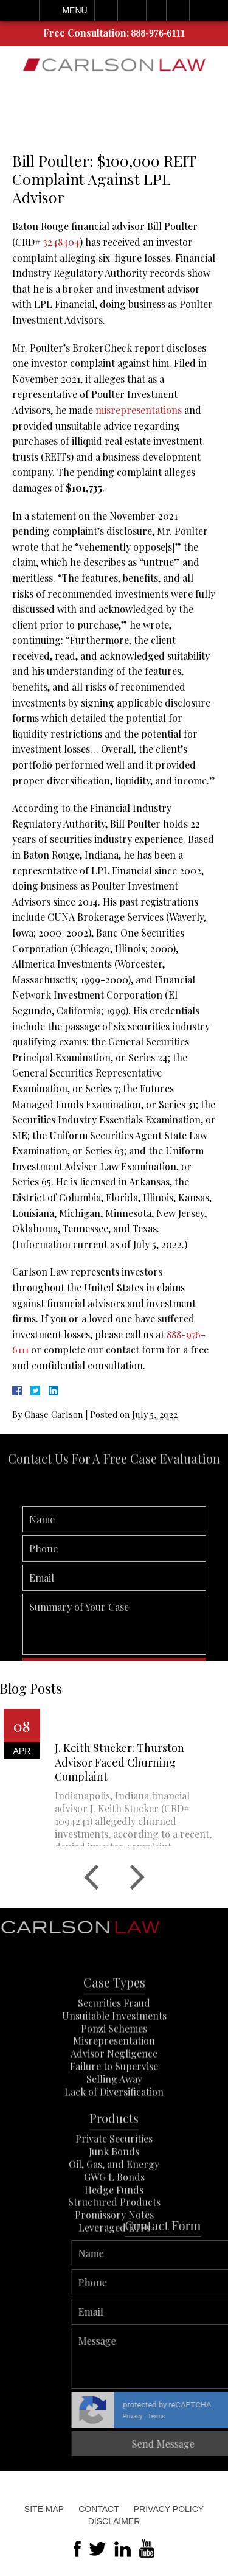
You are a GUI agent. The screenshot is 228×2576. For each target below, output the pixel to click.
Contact (98, 2509)
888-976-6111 (158, 33)
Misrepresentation (114, 2078)
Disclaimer (114, 2521)
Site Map (44, 2509)
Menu (74, 10)
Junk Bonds (114, 2188)
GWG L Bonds (114, 2213)
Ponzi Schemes (114, 2065)
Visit (156, 10)
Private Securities (114, 2175)
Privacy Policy (169, 2509)
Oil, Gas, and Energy (114, 2201)
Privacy (194, 2416)
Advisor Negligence (114, 2090)
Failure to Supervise (114, 2103)
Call (106, 10)
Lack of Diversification (114, 2128)
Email (132, 10)
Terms (218, 2416)
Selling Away (114, 2115)
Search (178, 10)
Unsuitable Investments (114, 2053)
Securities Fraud (114, 2040)
